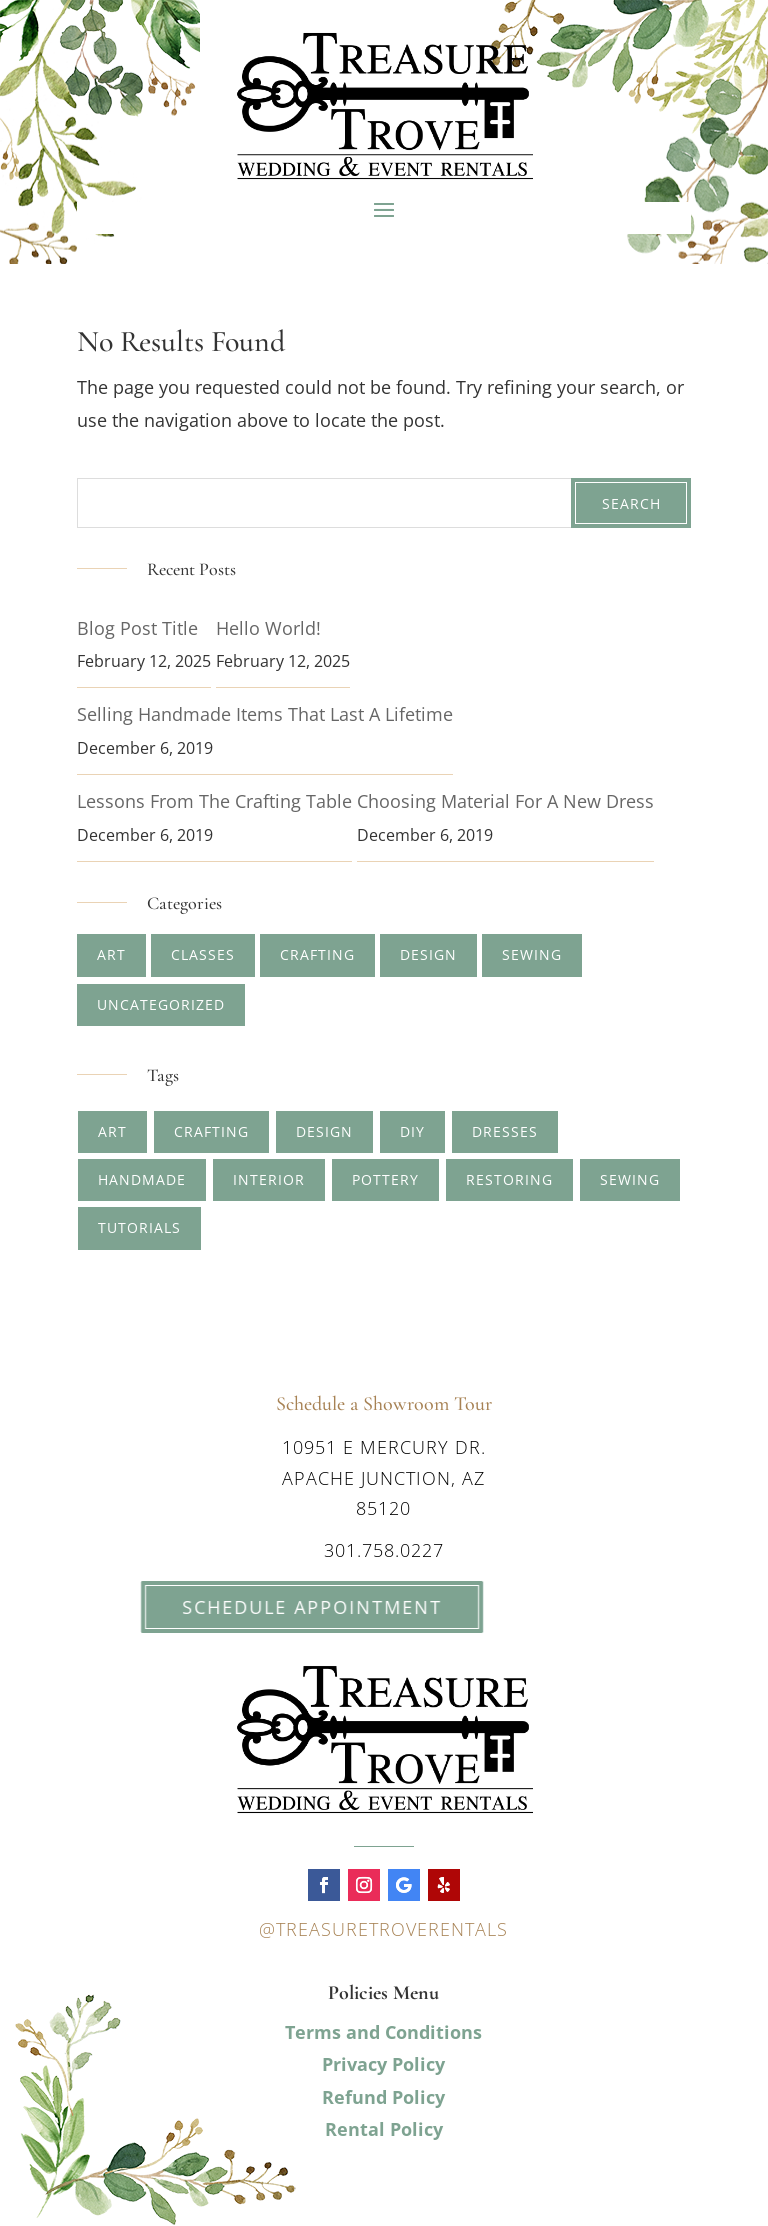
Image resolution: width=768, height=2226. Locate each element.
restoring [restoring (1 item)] (509, 1179)
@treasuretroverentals (383, 1929)
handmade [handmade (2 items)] (142, 1179)
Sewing (532, 954)
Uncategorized (161, 1004)
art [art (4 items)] (112, 1131)
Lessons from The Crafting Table (214, 801)
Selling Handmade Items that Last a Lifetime (265, 714)
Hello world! (268, 628)
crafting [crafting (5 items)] (211, 1131)
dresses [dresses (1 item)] (505, 1131)
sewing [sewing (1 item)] (630, 1179)
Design (428, 954)
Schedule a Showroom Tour (384, 1404)
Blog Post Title (137, 628)
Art (111, 954)
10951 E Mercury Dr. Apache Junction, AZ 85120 (384, 1477)
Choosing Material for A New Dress (505, 801)
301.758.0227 (384, 1550)
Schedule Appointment (282, 1607)
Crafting (317, 954)
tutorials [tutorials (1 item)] (139, 1227)
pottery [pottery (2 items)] (385, 1179)
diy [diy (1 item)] (412, 1131)
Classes (203, 954)
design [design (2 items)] (324, 1131)
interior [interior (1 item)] (269, 1179)
